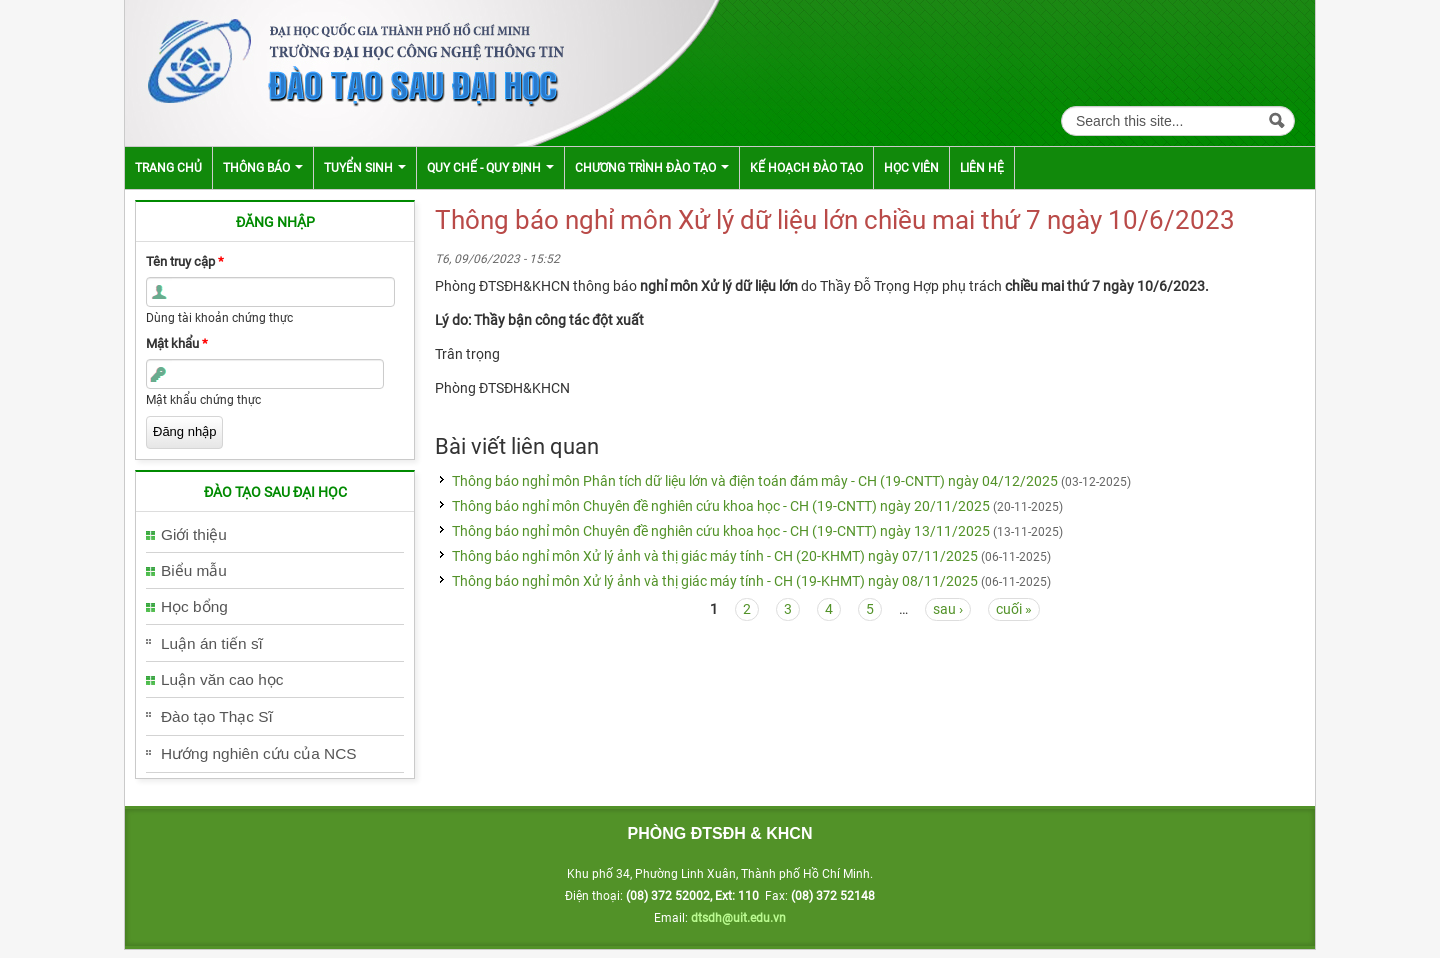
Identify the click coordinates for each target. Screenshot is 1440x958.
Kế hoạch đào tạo (806, 168)
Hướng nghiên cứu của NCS (259, 753)
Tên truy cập (185, 261)
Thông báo (263, 168)
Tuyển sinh (365, 168)
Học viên (911, 168)
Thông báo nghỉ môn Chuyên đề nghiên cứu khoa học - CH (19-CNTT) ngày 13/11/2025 (721, 531)
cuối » (1014, 609)
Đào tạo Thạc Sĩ (217, 716)
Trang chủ (168, 168)
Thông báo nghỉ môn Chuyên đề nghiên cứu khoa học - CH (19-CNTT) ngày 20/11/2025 (721, 506)
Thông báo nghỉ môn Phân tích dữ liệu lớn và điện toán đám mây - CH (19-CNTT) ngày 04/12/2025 (755, 481)
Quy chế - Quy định (490, 168)
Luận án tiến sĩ (212, 643)
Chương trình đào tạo (652, 168)
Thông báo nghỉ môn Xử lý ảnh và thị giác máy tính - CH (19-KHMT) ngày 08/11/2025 (715, 581)
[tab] (275, 535)
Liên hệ (982, 168)
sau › (948, 609)
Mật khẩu (177, 343)
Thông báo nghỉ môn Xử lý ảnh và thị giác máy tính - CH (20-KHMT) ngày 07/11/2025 (715, 556)
